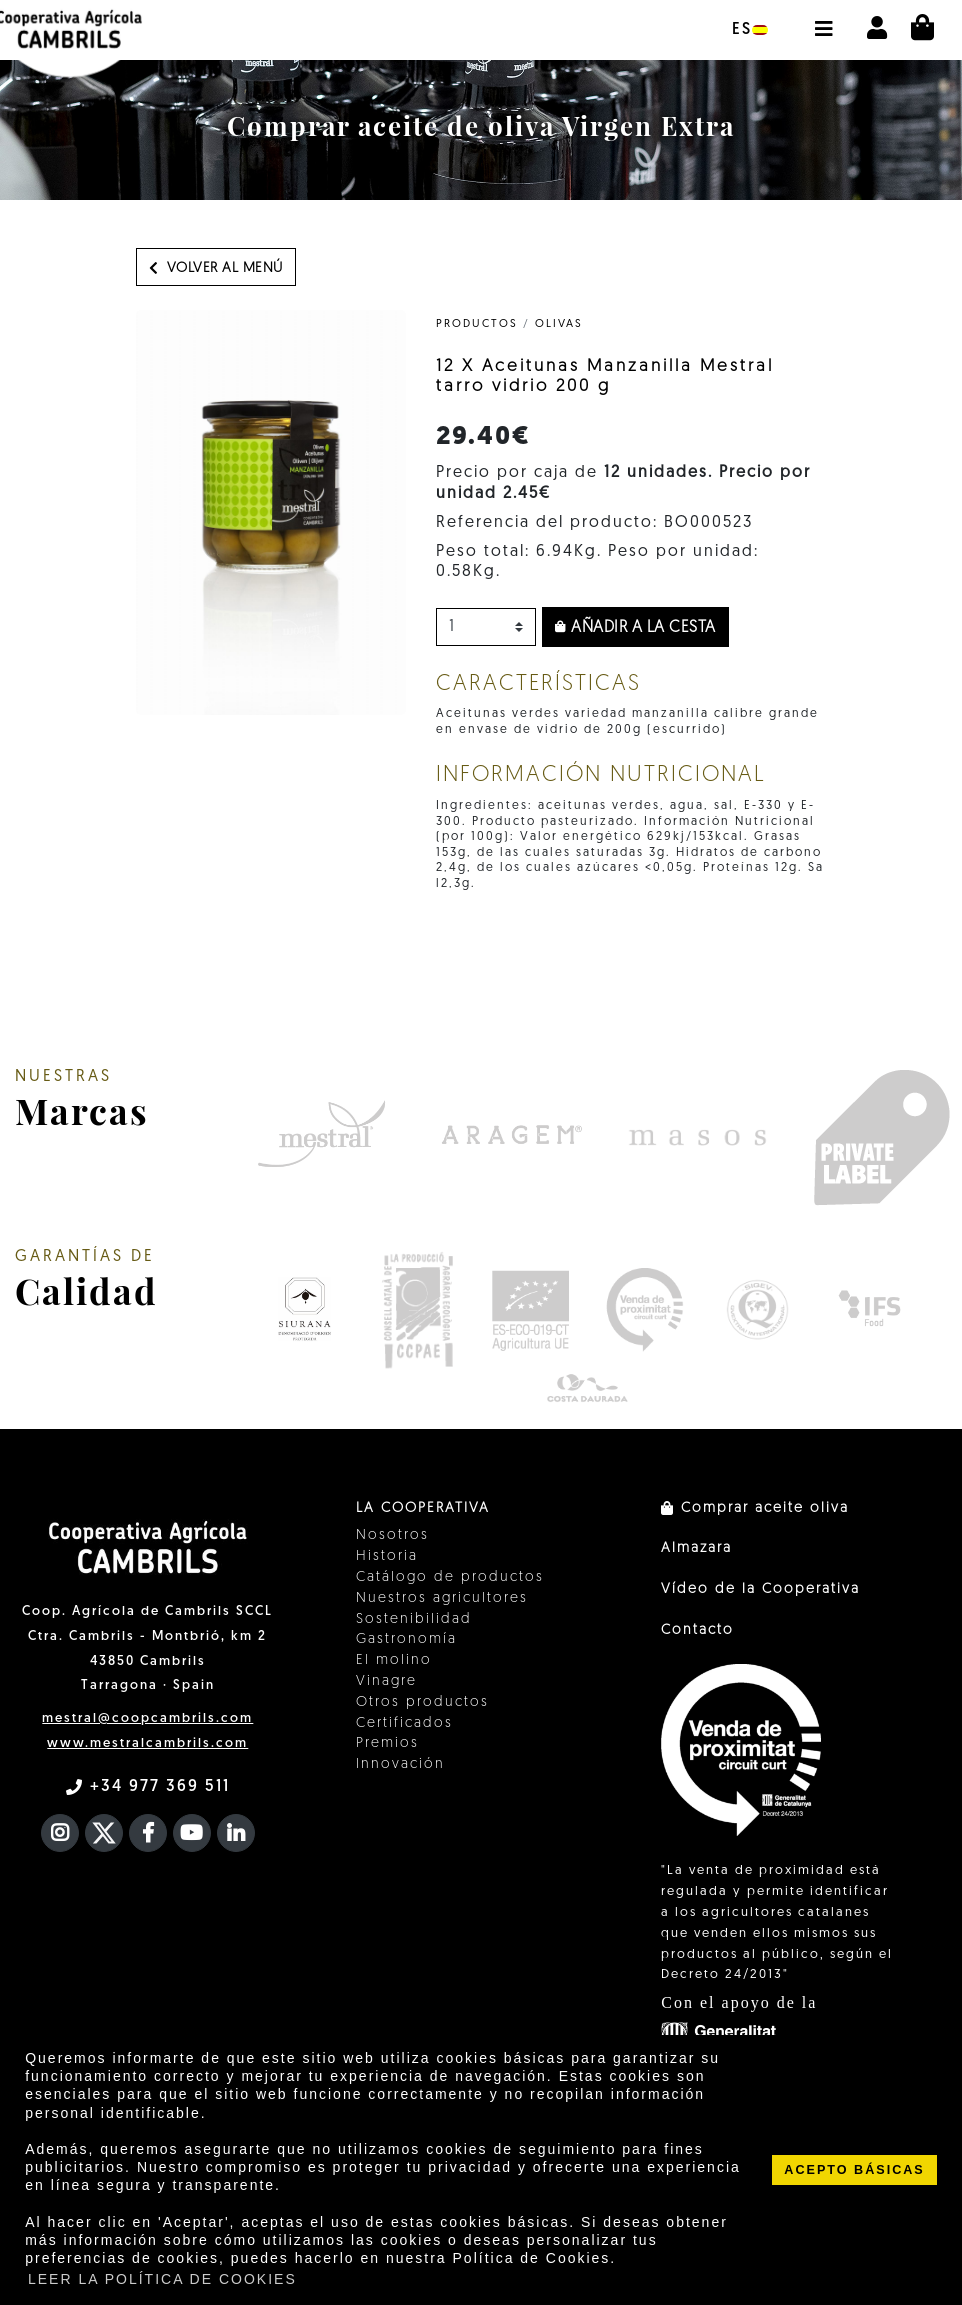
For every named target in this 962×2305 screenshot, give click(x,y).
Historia (387, 1556)
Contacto (697, 1630)
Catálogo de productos (450, 1577)
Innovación (400, 1764)
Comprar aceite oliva (755, 1508)
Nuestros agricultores (442, 1598)
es (750, 30)
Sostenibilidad (414, 1619)
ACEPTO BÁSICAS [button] (854, 2170)
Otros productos (422, 1702)
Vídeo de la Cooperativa (760, 1589)
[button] (823, 19)
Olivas (559, 324)
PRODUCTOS (477, 324)
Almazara (696, 1548)
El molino (394, 1660)
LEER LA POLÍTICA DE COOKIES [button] (162, 2279)
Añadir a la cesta (635, 628)
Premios (387, 1743)
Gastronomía (406, 1639)
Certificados (404, 1723)
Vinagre (386, 1681)
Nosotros (392, 1535)
